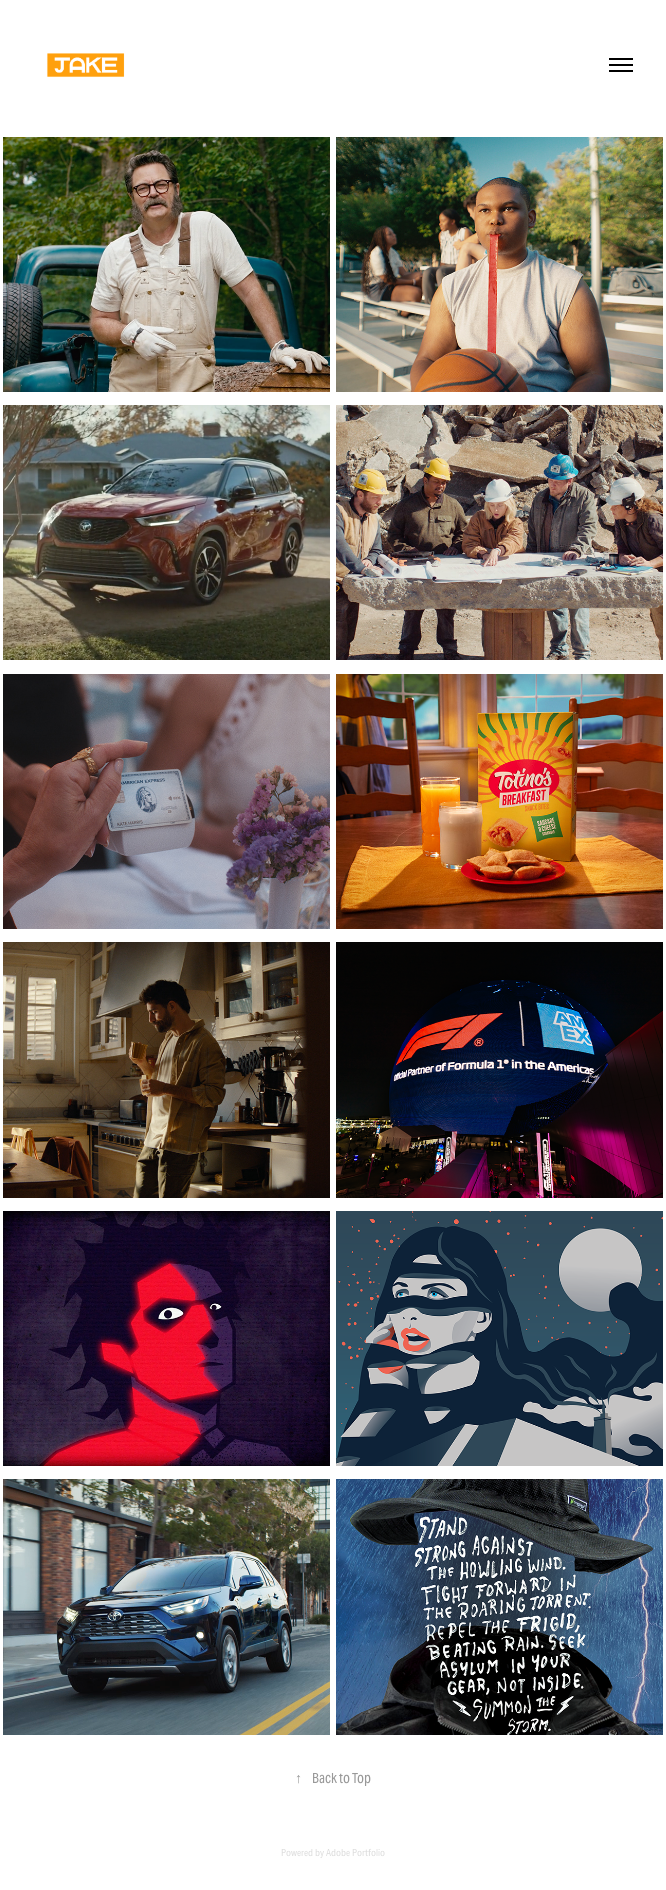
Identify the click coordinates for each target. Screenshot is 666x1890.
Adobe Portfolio (355, 1852)
